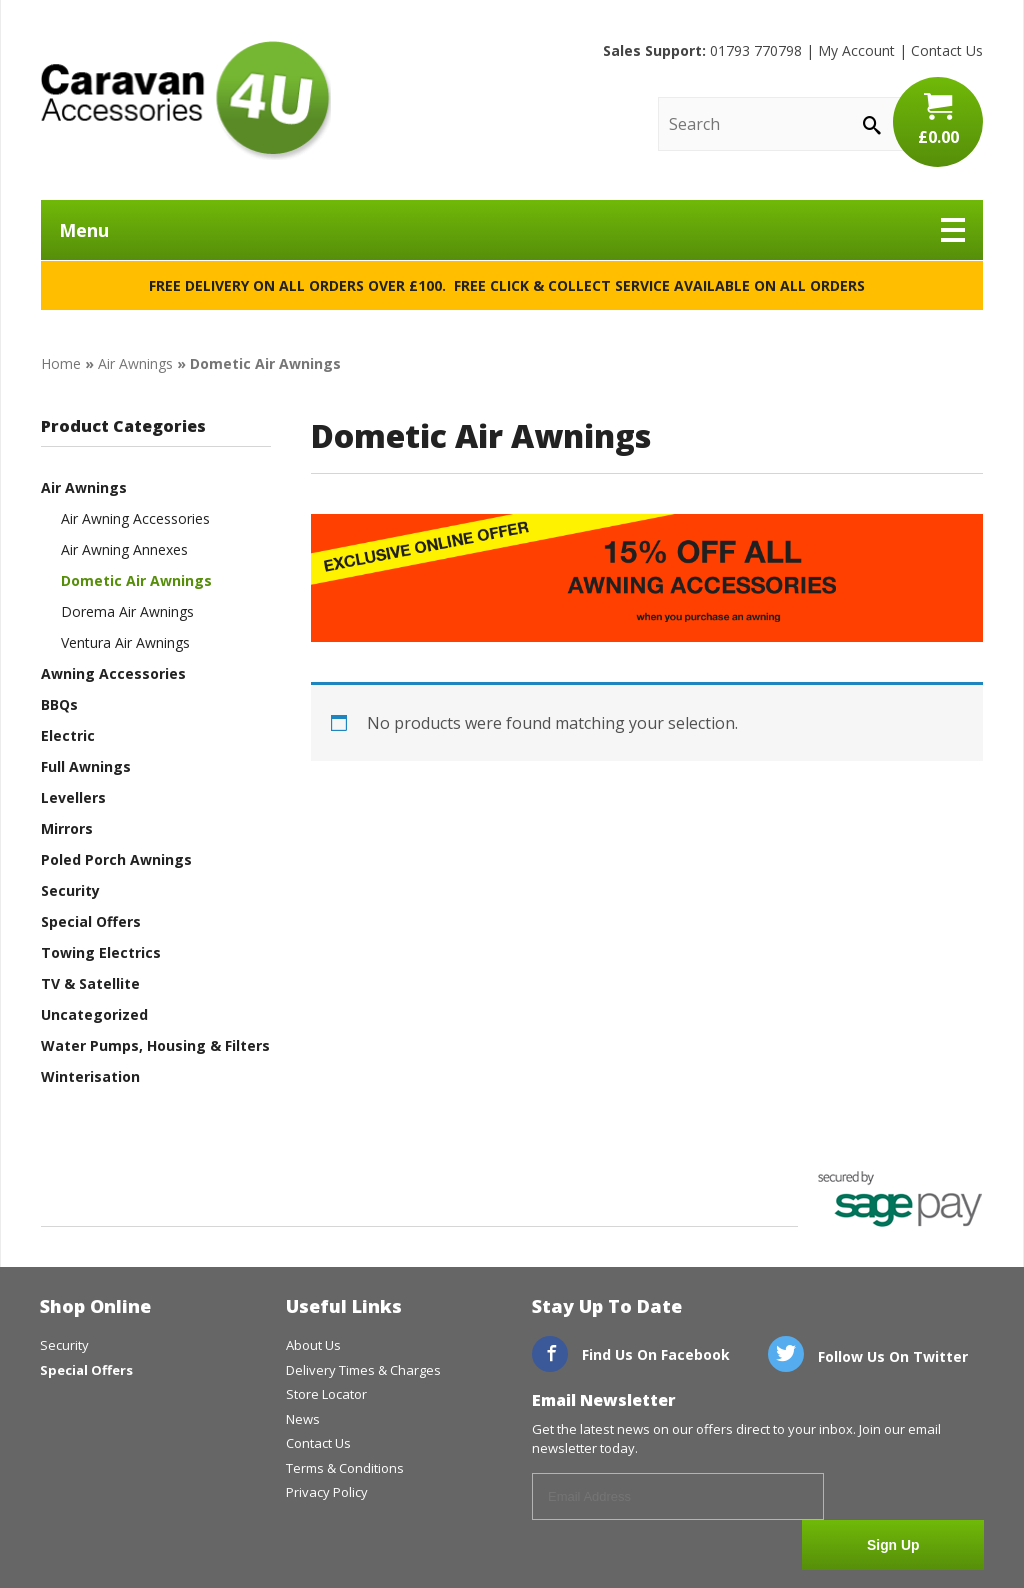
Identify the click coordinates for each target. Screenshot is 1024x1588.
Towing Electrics (101, 952)
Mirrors (67, 828)
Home (61, 363)
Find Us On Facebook (631, 1354)
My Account (856, 50)
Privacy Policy (327, 1492)
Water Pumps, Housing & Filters (155, 1045)
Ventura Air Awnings (125, 642)
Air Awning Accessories (135, 518)
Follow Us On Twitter (868, 1356)
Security (70, 890)
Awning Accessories (113, 673)
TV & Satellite (90, 983)
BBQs (59, 704)
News (303, 1419)
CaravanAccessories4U (186, 100)
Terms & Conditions (345, 1468)
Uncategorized (94, 1014)
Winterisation (90, 1076)
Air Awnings (135, 363)
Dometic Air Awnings (136, 580)
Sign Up (909, 1498)
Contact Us (947, 50)
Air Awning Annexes (124, 549)
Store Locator (326, 1394)
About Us (313, 1345)
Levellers (73, 797)
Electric (68, 735)
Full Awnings (86, 766)
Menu (512, 230)
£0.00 (938, 120)
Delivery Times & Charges (363, 1370)
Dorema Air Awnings (127, 611)
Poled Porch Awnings (116, 859)
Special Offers (91, 921)
